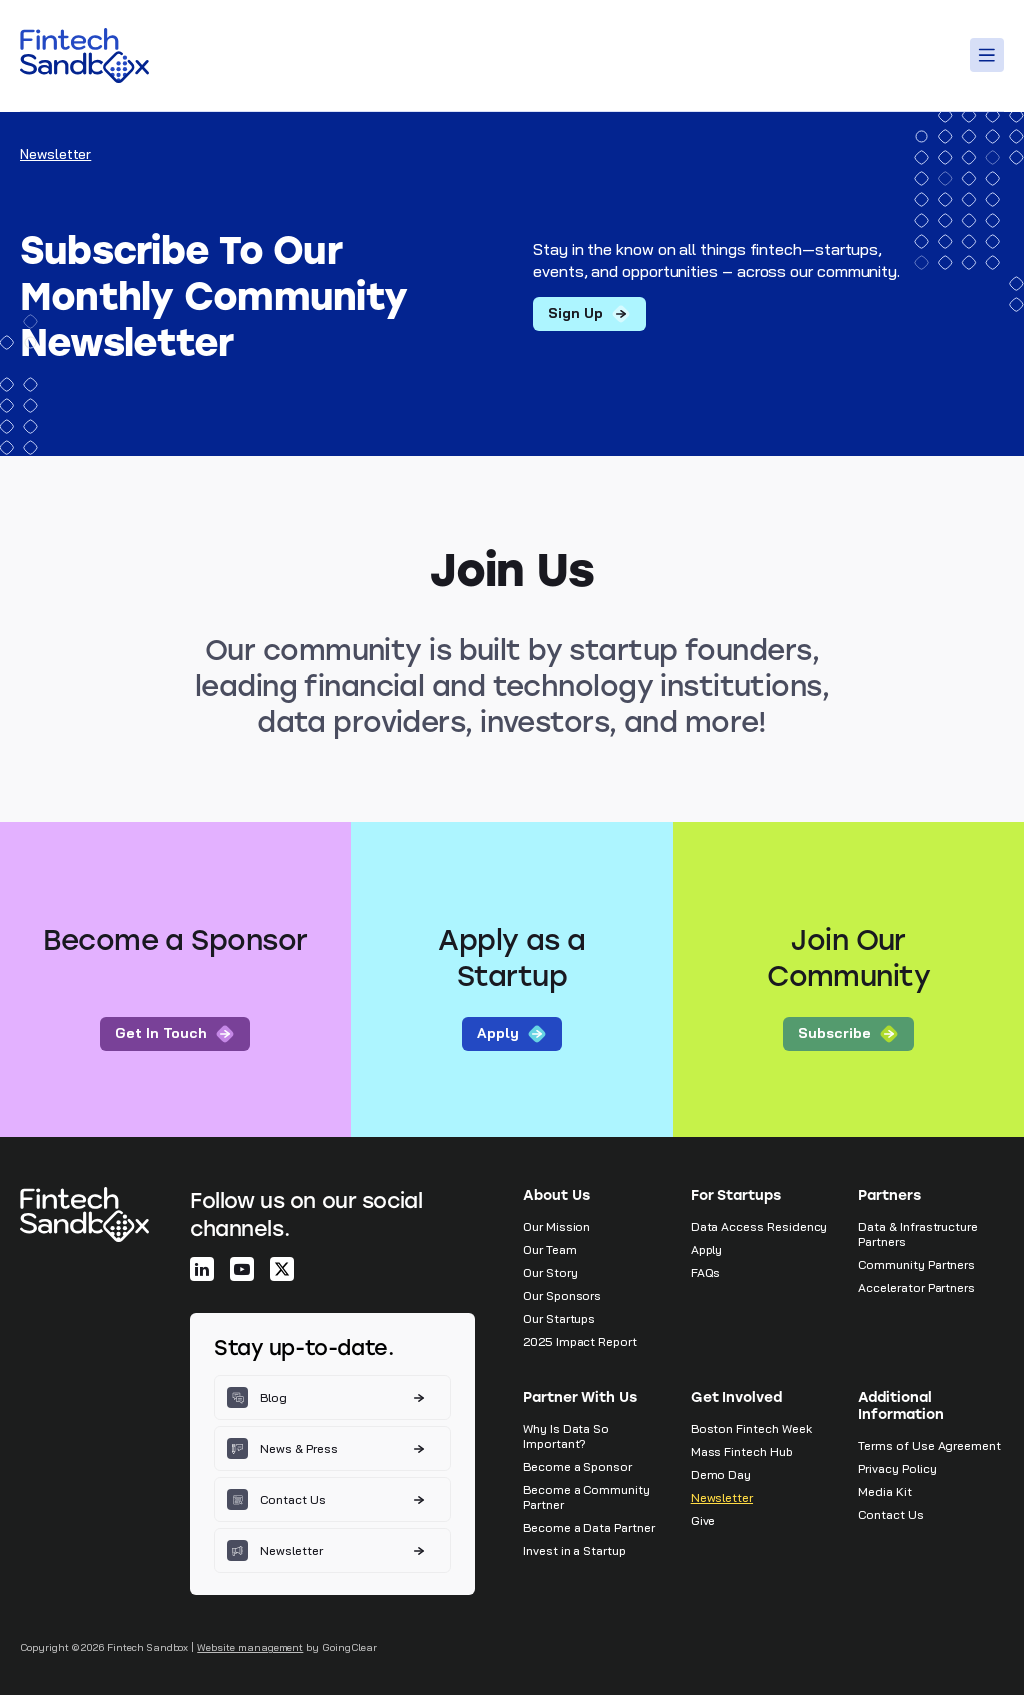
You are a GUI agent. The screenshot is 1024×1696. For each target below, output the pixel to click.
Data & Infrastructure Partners (918, 1235)
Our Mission (556, 1227)
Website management (250, 1648)
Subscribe (848, 1034)
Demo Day (721, 1475)
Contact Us (890, 1515)
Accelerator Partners (916, 1288)
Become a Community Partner (586, 1498)
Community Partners (916, 1265)
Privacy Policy (897, 1469)
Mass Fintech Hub (742, 1452)
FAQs (706, 1273)
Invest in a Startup (574, 1551)
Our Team (550, 1250)
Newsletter (722, 1498)
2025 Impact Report (580, 1342)
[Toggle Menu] (990, 55)
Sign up (589, 314)
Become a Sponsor (577, 1467)
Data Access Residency (759, 1227)
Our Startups (559, 1319)
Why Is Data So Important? (566, 1437)
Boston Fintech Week (751, 1429)
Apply (512, 1034)
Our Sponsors (562, 1296)
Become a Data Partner (589, 1528)
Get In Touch (175, 1034)
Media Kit (884, 1492)
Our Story (550, 1273)
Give (703, 1521)
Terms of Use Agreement (929, 1446)
